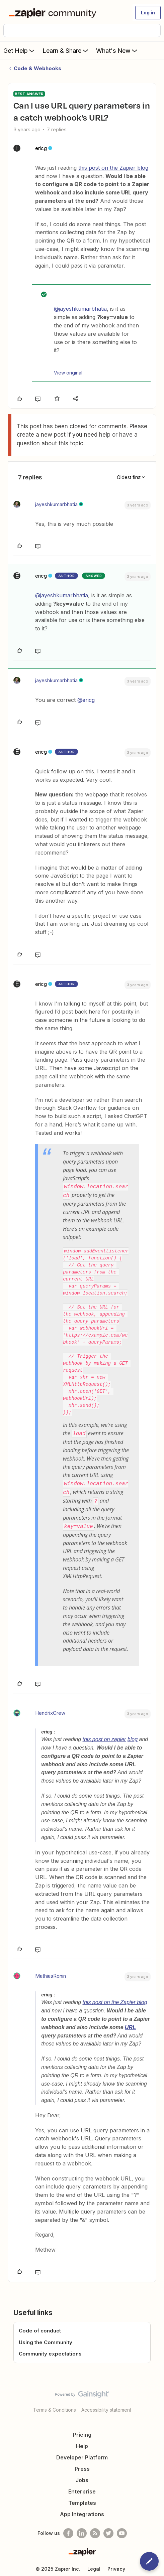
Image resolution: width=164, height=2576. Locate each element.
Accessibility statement (106, 2407)
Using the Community (45, 2339)
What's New (117, 50)
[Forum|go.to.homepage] (54, 12)
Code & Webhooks (37, 68)
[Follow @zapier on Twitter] (108, 2530)
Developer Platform (82, 2454)
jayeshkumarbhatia (56, 504)
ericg (41, 148)
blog (133, 1736)
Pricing (82, 2431)
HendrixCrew (50, 1710)
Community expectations (50, 2351)
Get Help (19, 50)
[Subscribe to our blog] (95, 2530)
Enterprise (82, 2488)
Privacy (116, 2566)
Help (82, 2443)
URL (130, 2024)
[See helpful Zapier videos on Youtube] (122, 2530)
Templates (82, 2499)
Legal (93, 2566)
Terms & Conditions (54, 2407)
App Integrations (82, 2511)
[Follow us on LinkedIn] (82, 2530)
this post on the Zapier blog (113, 167)
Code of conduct (40, 2328)
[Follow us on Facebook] (68, 2530)
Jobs (82, 2477)
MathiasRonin (50, 1973)
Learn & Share (66, 50)
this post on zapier (104, 1736)
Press (82, 2465)
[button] (148, 12)
